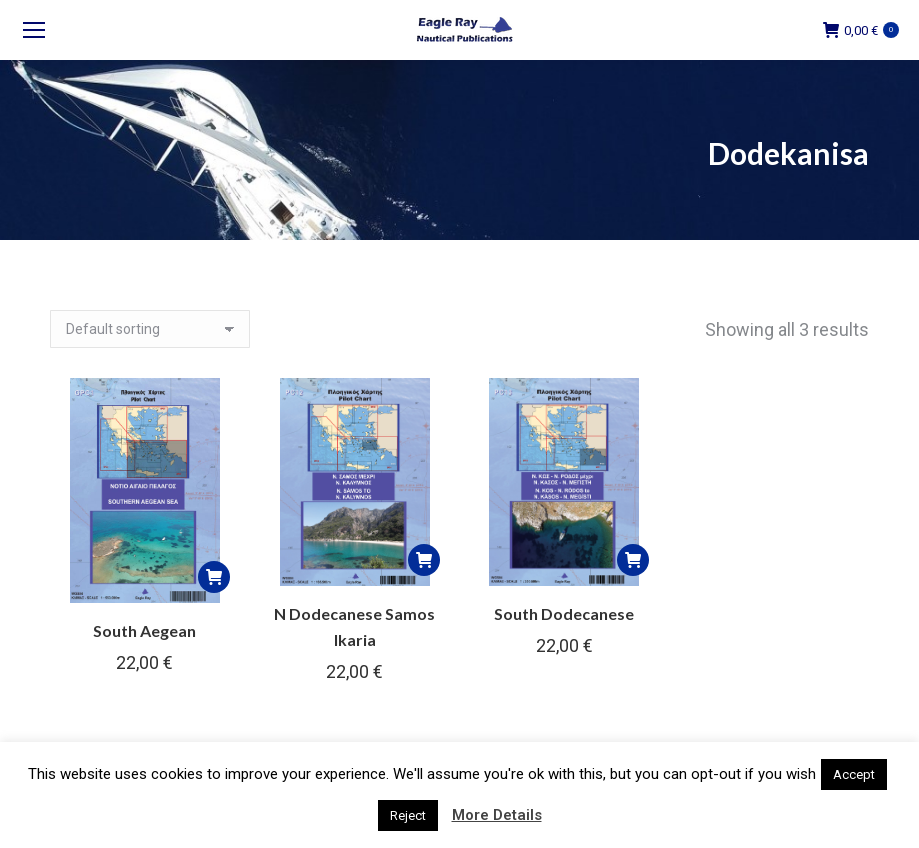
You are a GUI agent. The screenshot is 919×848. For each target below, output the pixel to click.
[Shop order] (150, 329)
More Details (497, 815)
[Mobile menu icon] (34, 30)
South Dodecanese (564, 613)
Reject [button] (408, 815)
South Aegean (144, 630)
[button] (214, 577)
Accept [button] (854, 774)
